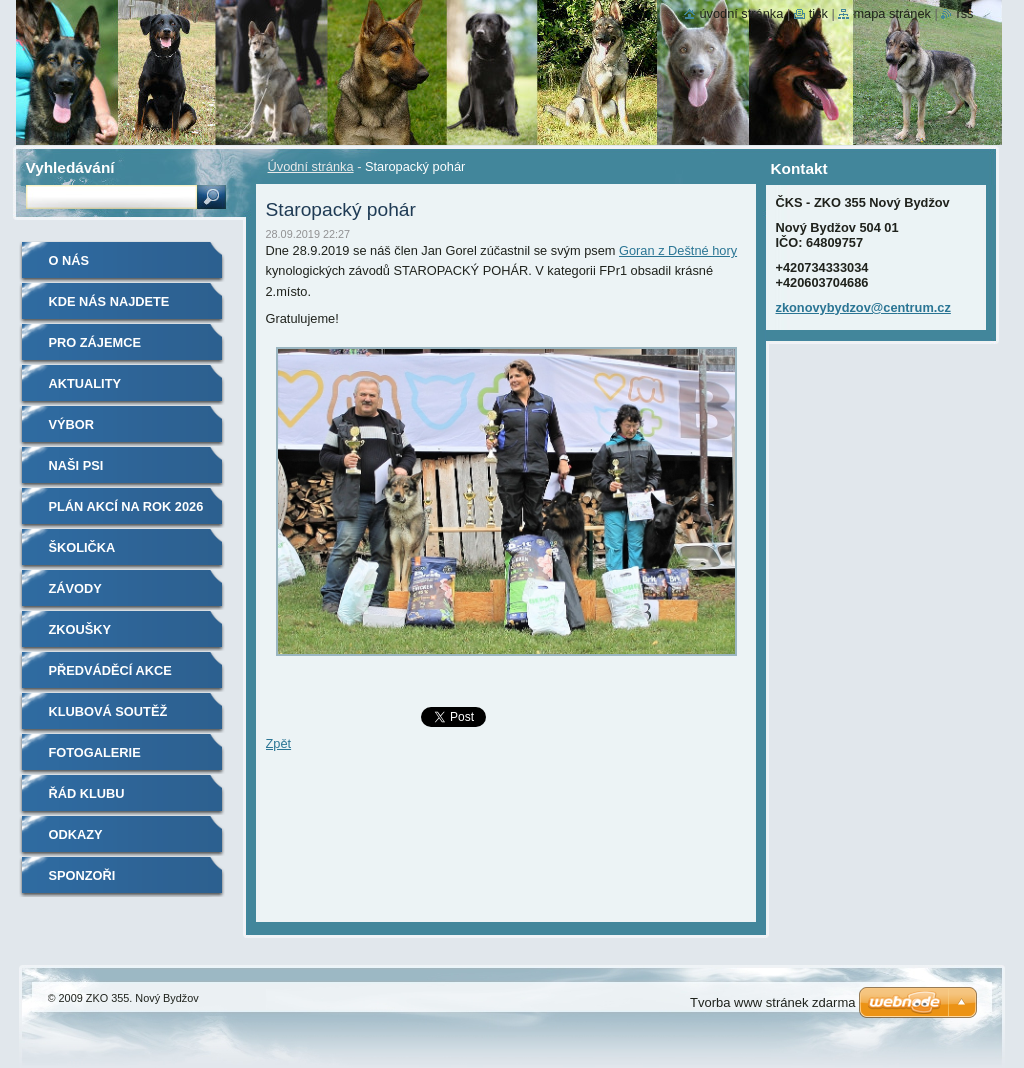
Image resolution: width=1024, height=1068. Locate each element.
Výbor (72, 424)
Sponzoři (82, 875)
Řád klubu (87, 793)
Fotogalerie (95, 752)
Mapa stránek (892, 13)
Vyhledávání (70, 167)
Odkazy (76, 834)
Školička (82, 547)
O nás (69, 260)
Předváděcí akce (110, 670)
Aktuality (85, 383)
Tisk (818, 13)
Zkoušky (80, 629)
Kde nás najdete (109, 301)
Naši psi (76, 465)
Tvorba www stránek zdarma (772, 1002)
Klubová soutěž (108, 711)
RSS (964, 13)
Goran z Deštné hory (678, 250)
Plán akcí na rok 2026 (126, 506)
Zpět (279, 743)
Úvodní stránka (311, 166)
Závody (75, 588)
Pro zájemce (95, 342)
